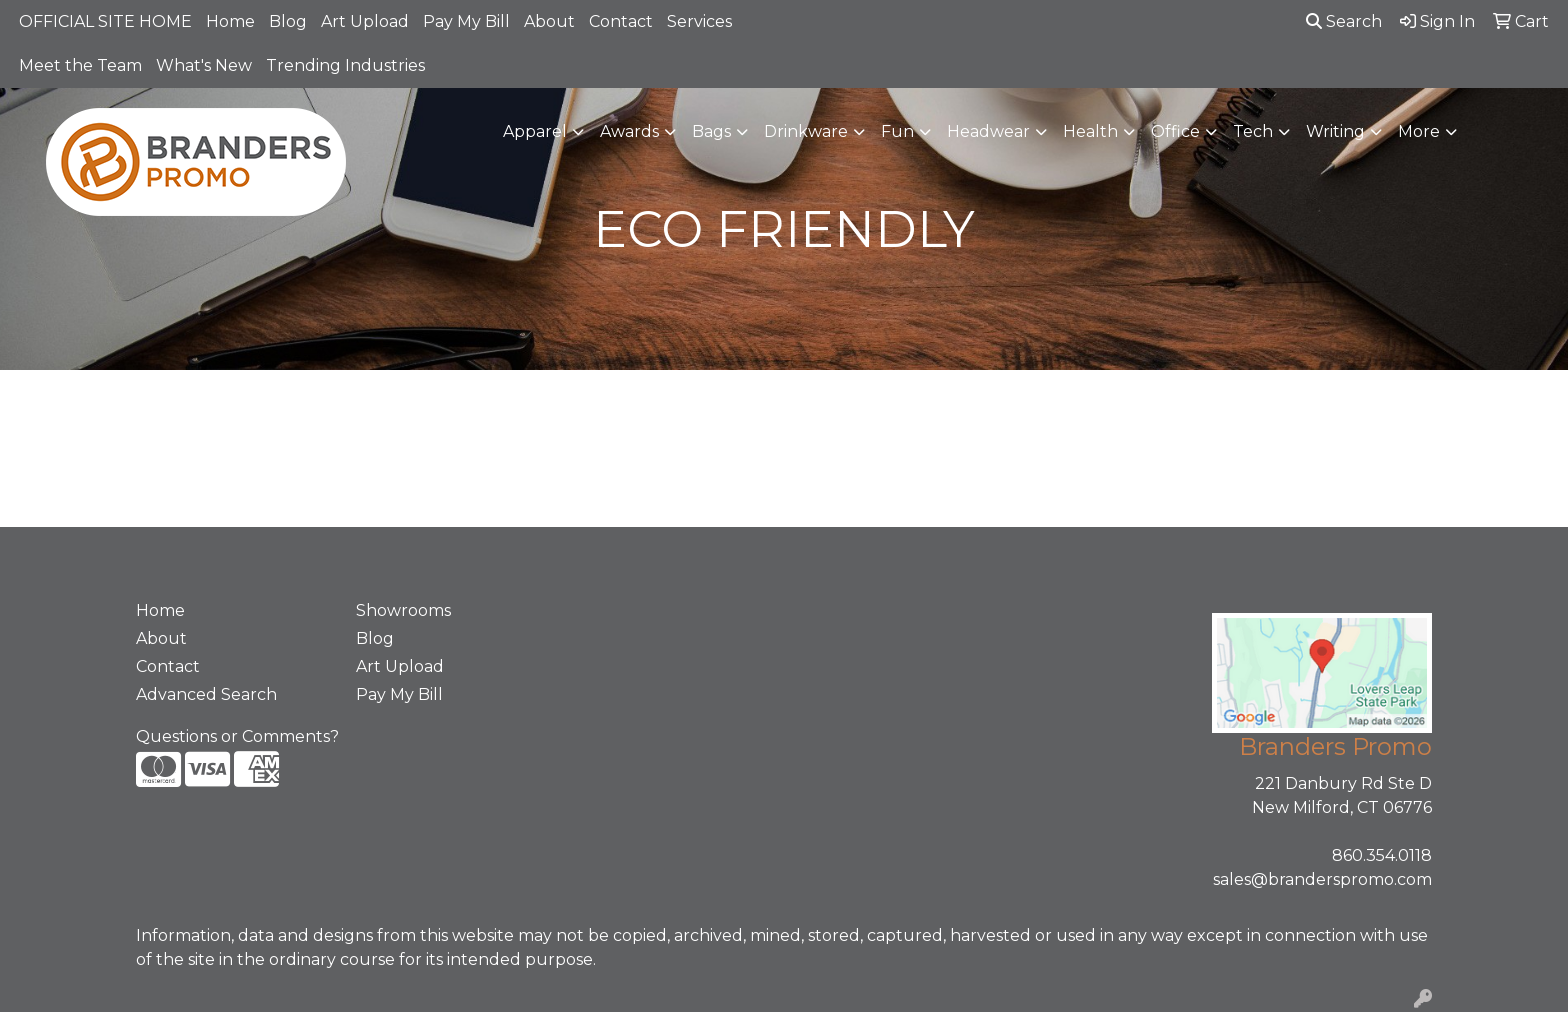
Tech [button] (1253, 131)
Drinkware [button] (806, 131)
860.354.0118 (1382, 855)
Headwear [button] (988, 131)
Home (230, 21)
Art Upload (365, 21)
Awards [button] (629, 131)
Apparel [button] (535, 131)
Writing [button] (1335, 131)
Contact (621, 21)
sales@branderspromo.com (1322, 879)
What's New (204, 65)
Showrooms (403, 610)
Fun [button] (897, 131)
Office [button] (1175, 131)
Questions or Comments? (237, 736)
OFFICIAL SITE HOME (105, 21)
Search (1344, 21)
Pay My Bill (466, 21)
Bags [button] (711, 131)
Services (699, 21)
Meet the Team (80, 65)
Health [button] (1090, 131)
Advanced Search (206, 694)
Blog (288, 21)
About (549, 21)
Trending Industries (345, 65)
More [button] (1419, 131)
